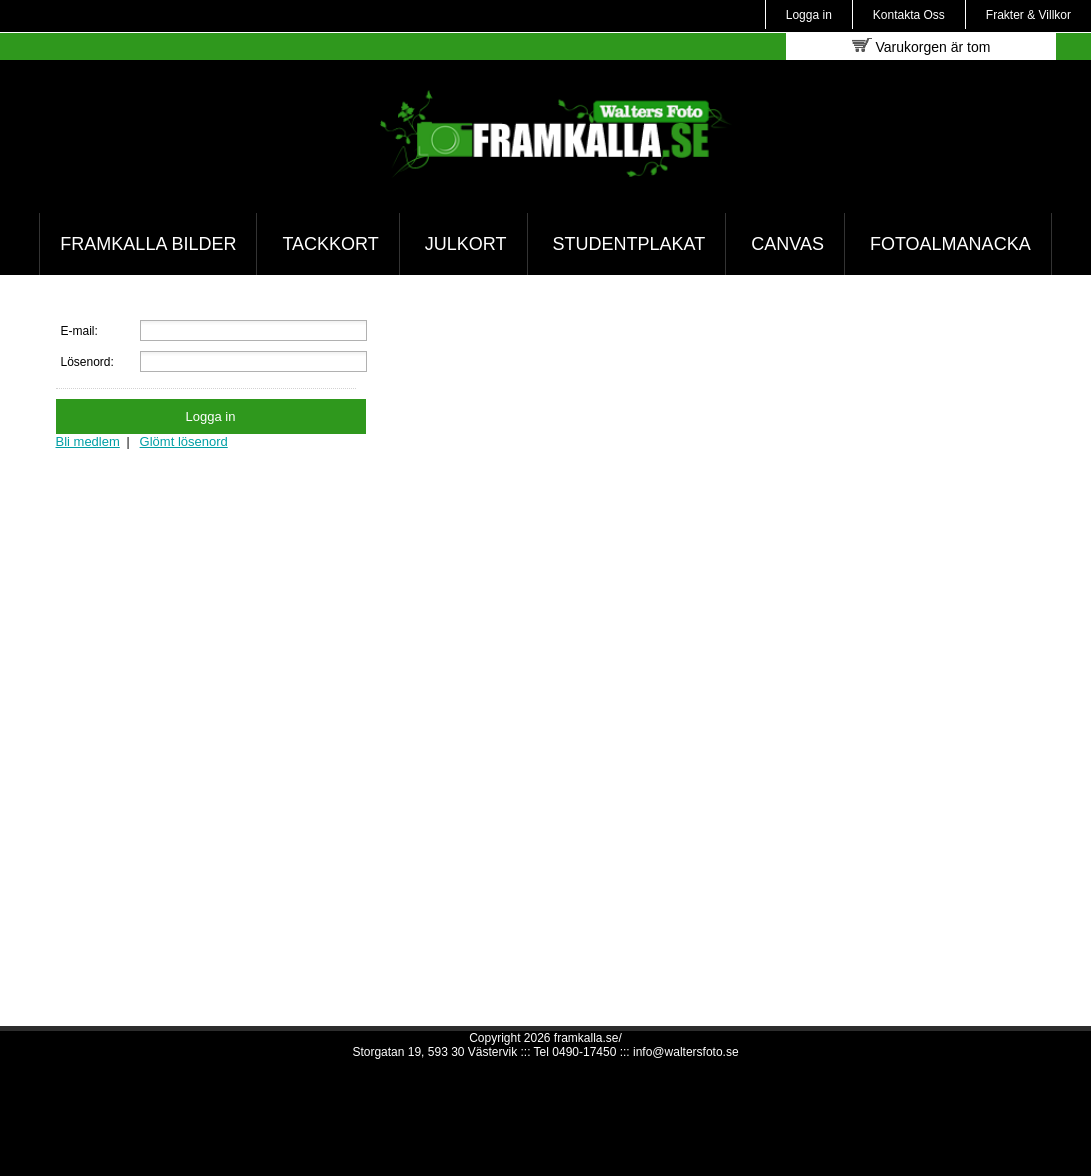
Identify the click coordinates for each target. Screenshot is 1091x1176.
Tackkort (330, 244)
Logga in (809, 15)
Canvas (787, 244)
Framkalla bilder (148, 244)
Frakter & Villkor (1028, 15)
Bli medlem (88, 441)
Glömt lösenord (184, 441)
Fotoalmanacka (950, 244)
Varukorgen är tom (921, 46)
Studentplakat (629, 244)
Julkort (466, 244)
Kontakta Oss (909, 15)
